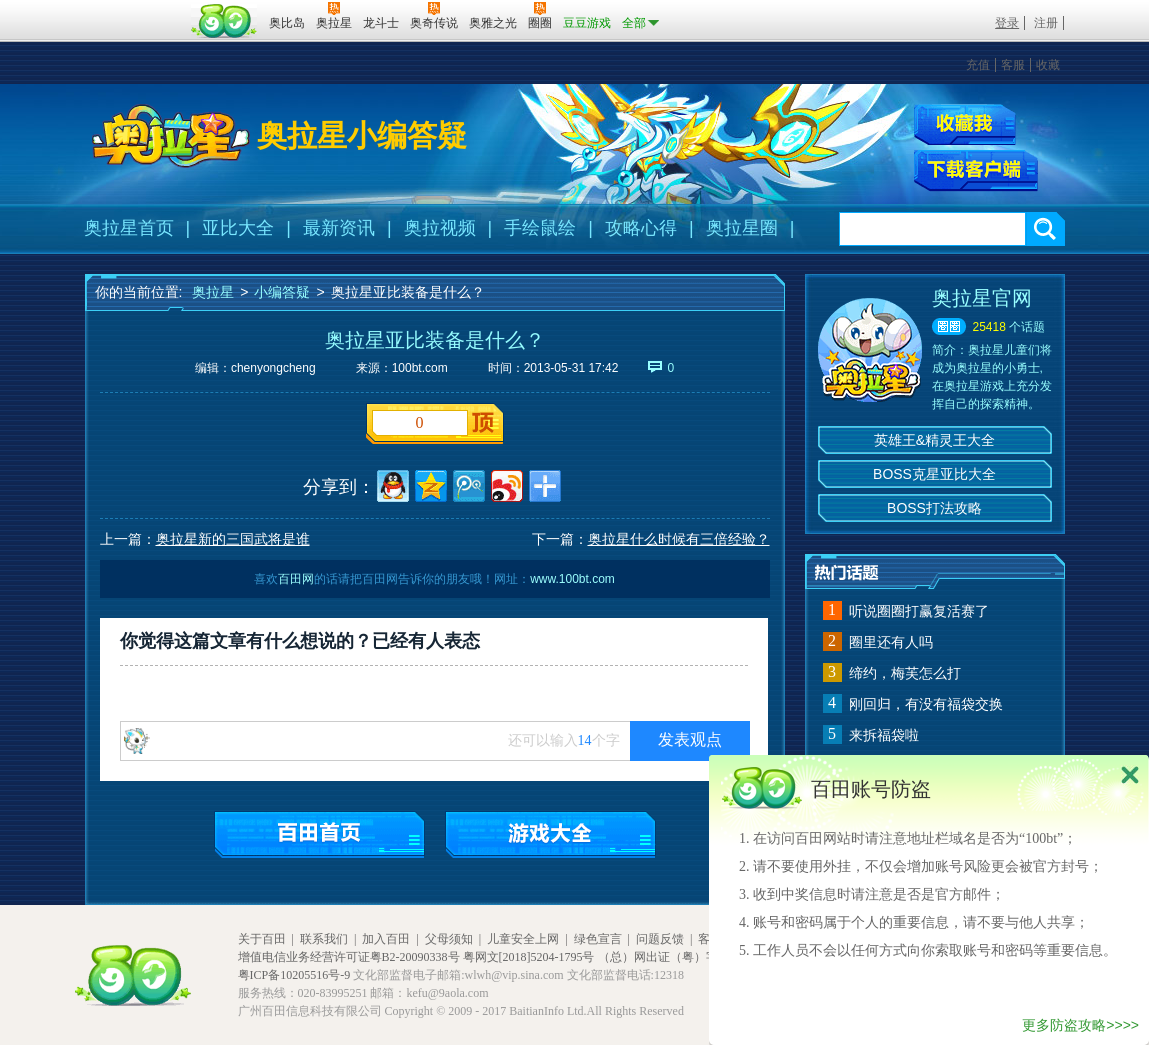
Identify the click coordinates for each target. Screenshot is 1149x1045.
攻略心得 (641, 228)
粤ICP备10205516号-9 (294, 975)
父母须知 (449, 939)
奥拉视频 (440, 228)
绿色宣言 (598, 939)
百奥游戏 (135, 9)
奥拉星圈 (742, 228)
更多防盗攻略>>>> (1080, 1025)
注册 (1046, 23)
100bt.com (420, 368)
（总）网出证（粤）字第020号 (679, 957)
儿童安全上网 (523, 939)
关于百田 (262, 939)
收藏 (1048, 65)
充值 (978, 65)
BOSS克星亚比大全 (934, 474)
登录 (1007, 23)
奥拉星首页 (129, 228)
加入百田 (386, 939)
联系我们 (324, 939)
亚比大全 (238, 228)
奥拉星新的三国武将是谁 (233, 539)
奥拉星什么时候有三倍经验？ (679, 539)
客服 (1013, 65)
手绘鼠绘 (540, 228)
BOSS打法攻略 (934, 508)
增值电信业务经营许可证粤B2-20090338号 (349, 957)
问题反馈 (660, 939)
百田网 (224, 21)
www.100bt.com (572, 579)
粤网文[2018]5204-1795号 (529, 957)
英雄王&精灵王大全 (934, 440)
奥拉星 (213, 292)
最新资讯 (339, 228)
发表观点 (690, 739)
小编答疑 (282, 292)
